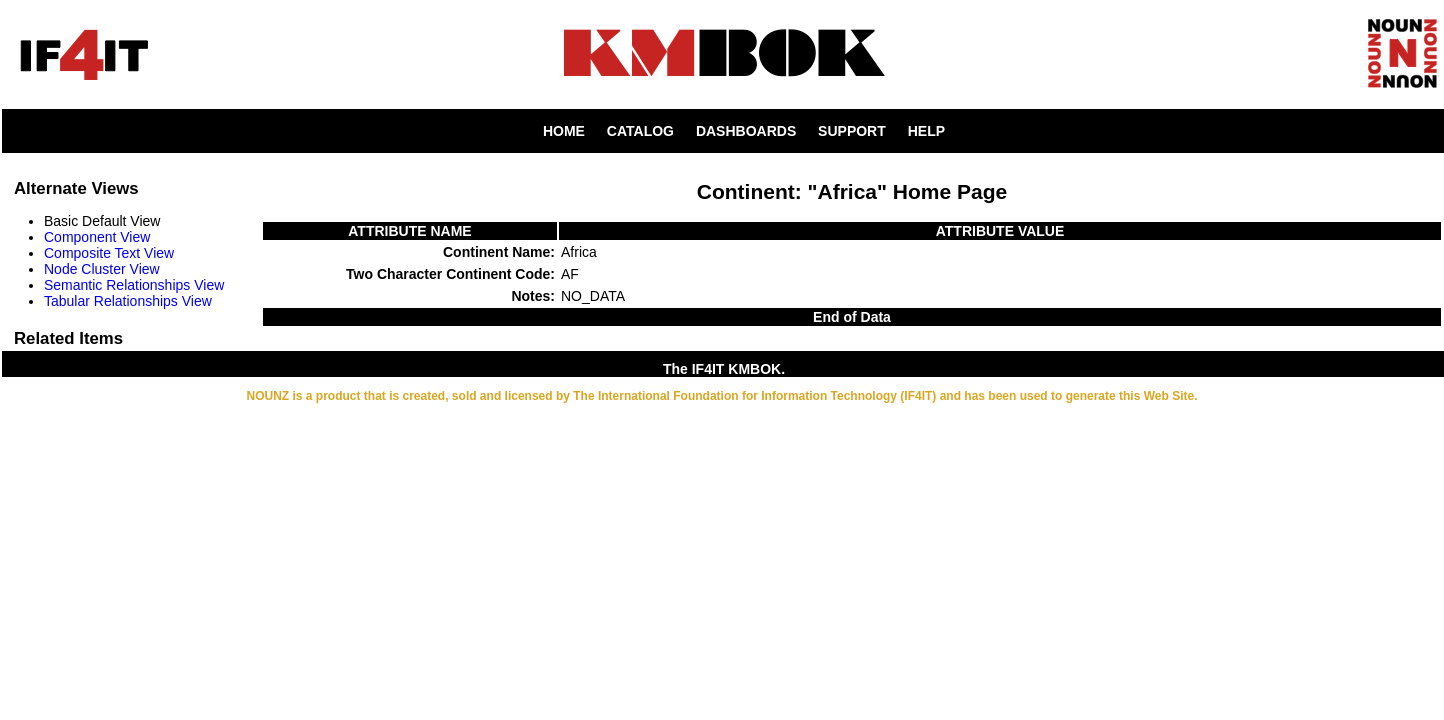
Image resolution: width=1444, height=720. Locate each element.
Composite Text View (109, 253)
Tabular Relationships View (128, 301)
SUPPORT (852, 131)
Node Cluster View (102, 269)
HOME (564, 131)
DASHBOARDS (746, 131)
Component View (97, 237)
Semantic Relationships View (134, 285)
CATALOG (640, 131)
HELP (926, 131)
